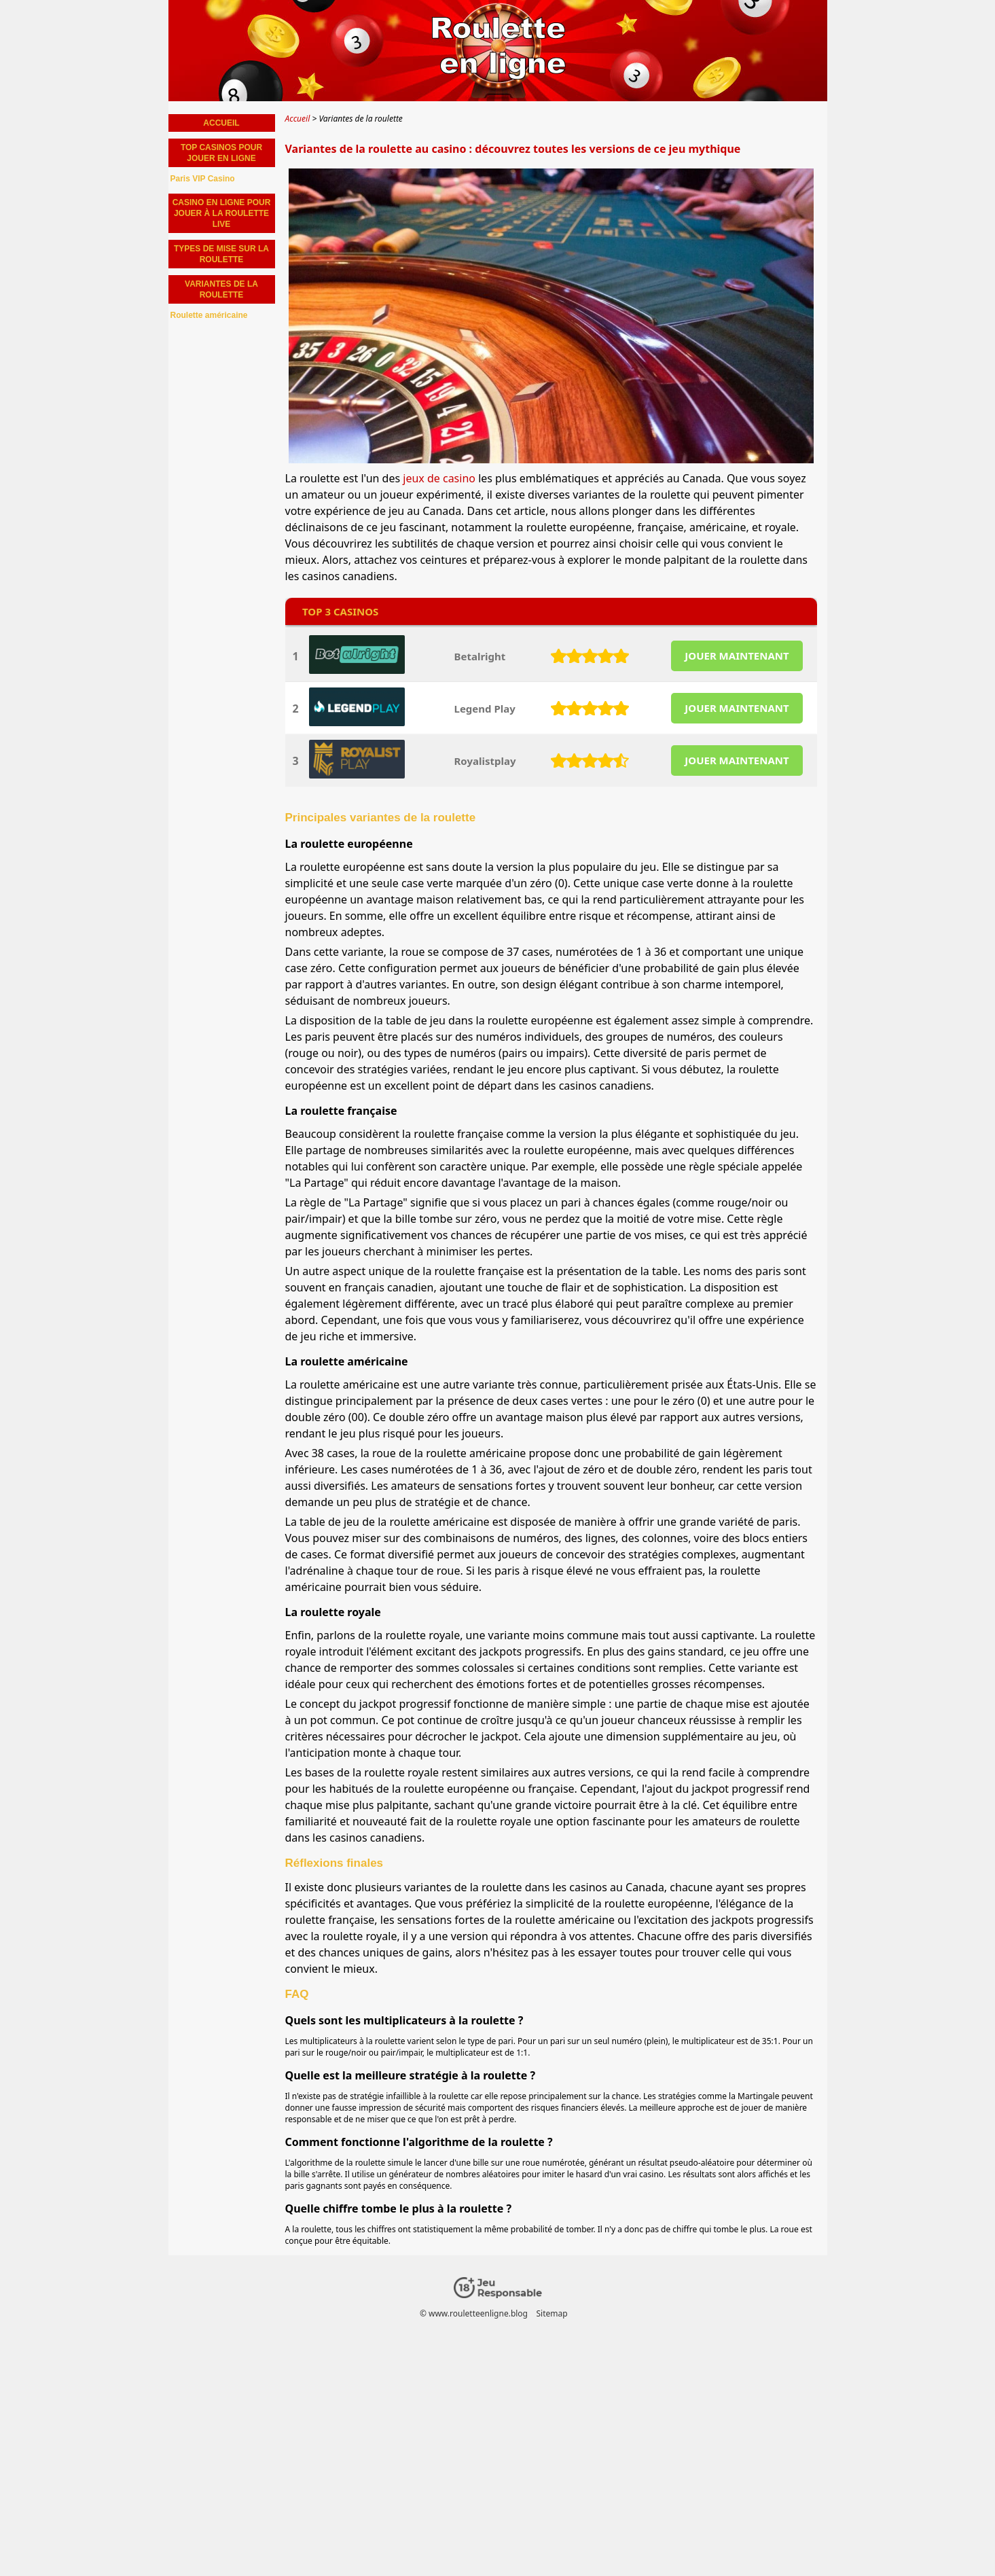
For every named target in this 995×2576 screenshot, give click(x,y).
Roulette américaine (209, 315)
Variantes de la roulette (221, 289)
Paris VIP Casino (202, 178)
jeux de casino (439, 478)
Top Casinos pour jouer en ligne (221, 153)
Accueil (221, 123)
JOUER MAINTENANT (737, 655)
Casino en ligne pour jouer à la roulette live (222, 213)
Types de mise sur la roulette (221, 254)
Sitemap (551, 2313)
